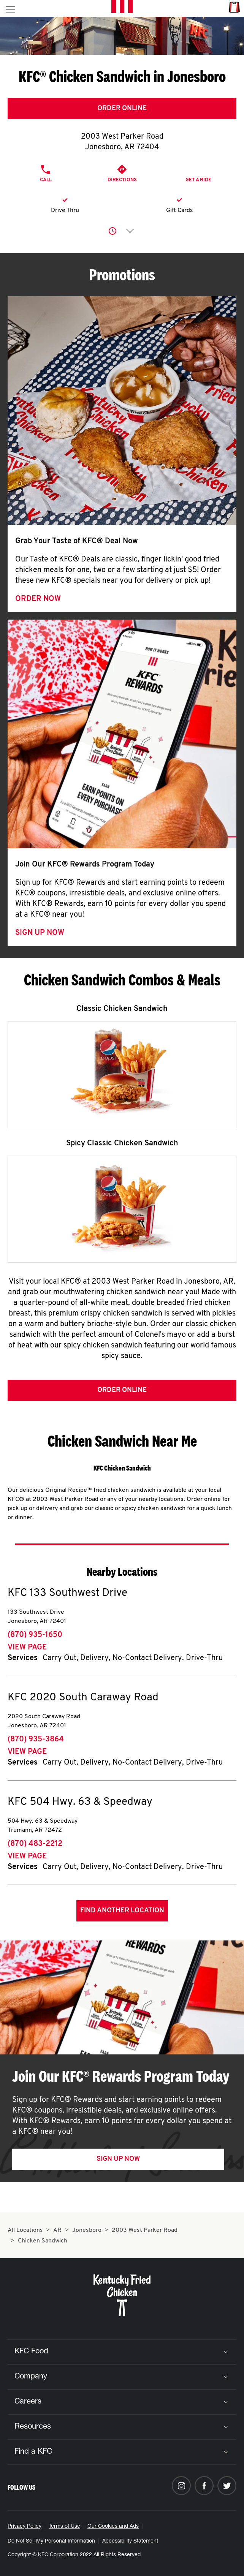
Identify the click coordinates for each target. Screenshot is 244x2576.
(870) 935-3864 (36, 1739)
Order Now (38, 599)
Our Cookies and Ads (113, 2526)
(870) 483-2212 (35, 1844)
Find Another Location (122, 1910)
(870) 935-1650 (35, 1635)
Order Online (122, 108)
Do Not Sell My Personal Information (51, 2541)
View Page (27, 1647)
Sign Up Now (39, 933)
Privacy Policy (24, 2526)
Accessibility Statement (130, 2541)
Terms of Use (64, 2526)
